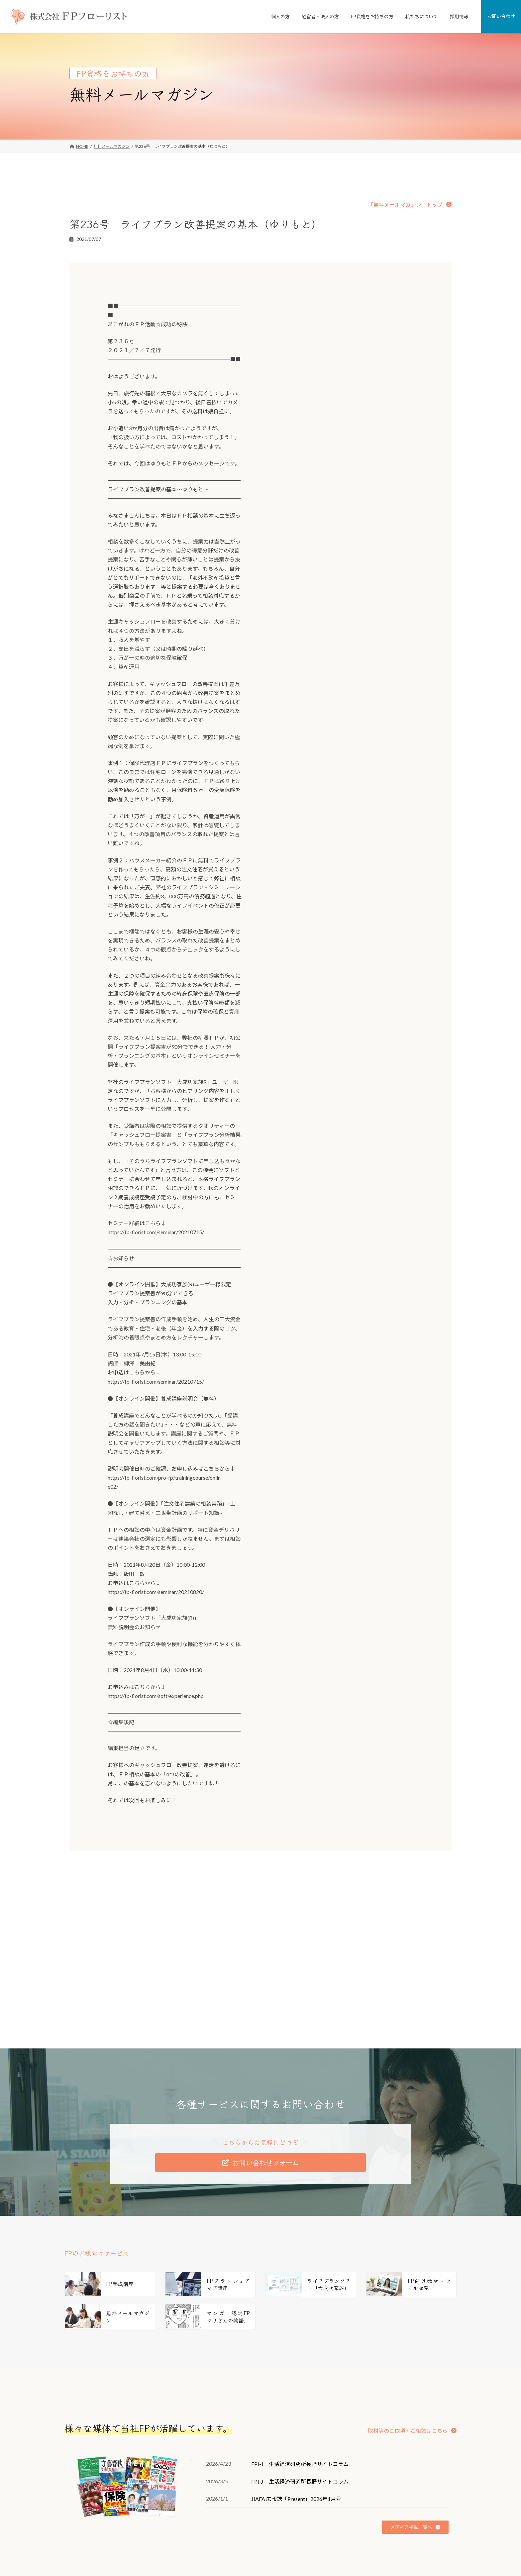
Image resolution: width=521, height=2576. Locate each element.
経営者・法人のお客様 (224, 2537)
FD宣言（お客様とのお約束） (365, 2548)
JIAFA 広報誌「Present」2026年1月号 (296, 2394)
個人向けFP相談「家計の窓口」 (236, 2515)
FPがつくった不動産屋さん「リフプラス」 (246, 2526)
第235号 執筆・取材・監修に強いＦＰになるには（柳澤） (167, 1877)
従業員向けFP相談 (224, 2548)
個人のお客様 (216, 2504)
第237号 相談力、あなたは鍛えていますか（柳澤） (335, 1877)
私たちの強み (351, 2526)
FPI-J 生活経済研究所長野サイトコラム (300, 2359)
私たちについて (349, 2504)
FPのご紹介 (349, 2560)
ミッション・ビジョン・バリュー (369, 2537)
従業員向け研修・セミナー (232, 2560)
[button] (410, 204)
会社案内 (347, 2515)
